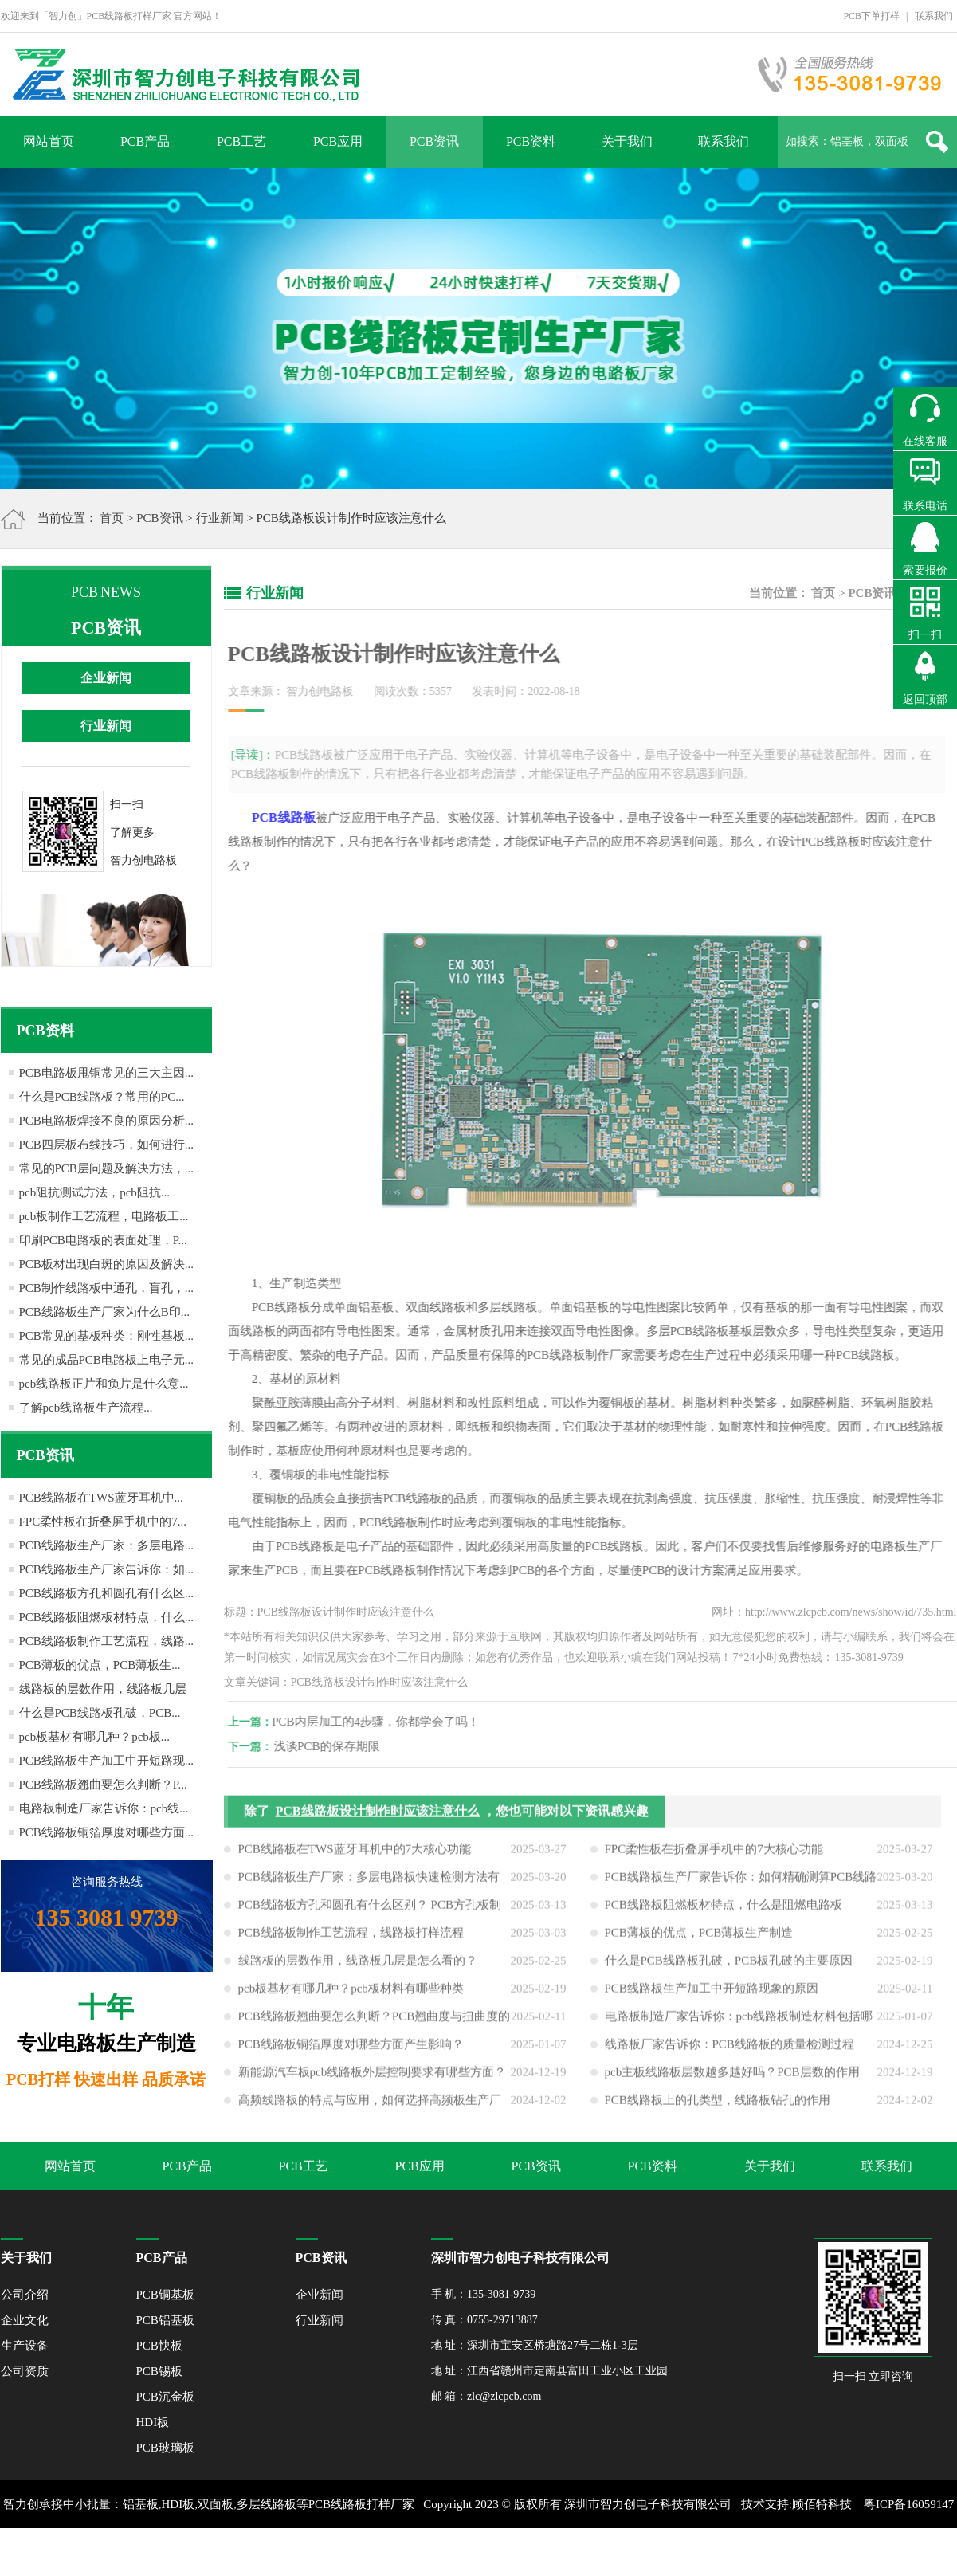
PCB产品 (145, 141)
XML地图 (460, 2552)
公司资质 (25, 2371)
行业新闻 (220, 518)
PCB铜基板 (165, 2294)
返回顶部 (925, 699)
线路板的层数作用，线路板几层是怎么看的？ (357, 1969)
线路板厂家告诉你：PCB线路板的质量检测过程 (729, 2053)
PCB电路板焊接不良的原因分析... (106, 1120)
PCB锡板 (159, 2371)
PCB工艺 (241, 141)
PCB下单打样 (871, 16)
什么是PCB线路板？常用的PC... (102, 1096)
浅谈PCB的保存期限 (336, 1746)
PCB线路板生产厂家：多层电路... (106, 1545)
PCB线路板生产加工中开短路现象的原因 (711, 1997)
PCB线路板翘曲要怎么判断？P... (103, 1784)
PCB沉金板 (165, 2396)
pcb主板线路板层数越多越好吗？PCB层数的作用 (732, 2081)
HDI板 (153, 2422)
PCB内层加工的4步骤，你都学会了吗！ (385, 1721)
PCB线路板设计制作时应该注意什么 (378, 1820)
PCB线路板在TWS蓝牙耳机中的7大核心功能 (355, 1858)
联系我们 (934, 16)
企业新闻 (105, 678)
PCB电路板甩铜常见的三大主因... (106, 1072)
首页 (112, 518)
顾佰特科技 (822, 2504)
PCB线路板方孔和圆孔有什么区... (106, 1593)
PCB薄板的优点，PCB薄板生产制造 (699, 1941)
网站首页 (48, 141)
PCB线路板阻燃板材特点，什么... (106, 1617)
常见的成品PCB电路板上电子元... (106, 1359)
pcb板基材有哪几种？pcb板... (95, 1736)
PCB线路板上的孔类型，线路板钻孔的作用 (717, 2109)
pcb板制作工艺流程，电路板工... (104, 1216)
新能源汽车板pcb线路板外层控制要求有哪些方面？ (372, 2081)
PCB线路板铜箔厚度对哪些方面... (106, 1832)
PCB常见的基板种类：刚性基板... (106, 1335)
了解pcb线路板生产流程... (86, 1407)
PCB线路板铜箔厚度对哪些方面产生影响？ (351, 2053)
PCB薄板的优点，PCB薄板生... (100, 1665)
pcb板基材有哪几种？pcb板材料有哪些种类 (351, 1997)
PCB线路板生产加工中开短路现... (106, 1760)
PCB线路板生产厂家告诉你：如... (106, 1569)
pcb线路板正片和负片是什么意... (104, 1383)
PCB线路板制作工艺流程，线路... (106, 1641)
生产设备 (25, 2345)
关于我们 (627, 141)
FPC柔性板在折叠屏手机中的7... (102, 1521)
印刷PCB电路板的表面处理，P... (103, 1240)
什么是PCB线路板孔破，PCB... (100, 1712)
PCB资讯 (434, 141)
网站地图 (512, 2552)
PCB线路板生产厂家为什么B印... (104, 1312)
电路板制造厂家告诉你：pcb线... (104, 1808)
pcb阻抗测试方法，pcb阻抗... (95, 1192)
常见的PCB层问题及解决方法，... (106, 1168)
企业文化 (25, 2320)
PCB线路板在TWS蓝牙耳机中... (101, 1497)
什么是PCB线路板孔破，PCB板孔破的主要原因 (729, 1969)
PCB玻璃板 (165, 2447)
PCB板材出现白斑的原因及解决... (106, 1264)
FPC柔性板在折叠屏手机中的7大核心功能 (714, 1858)
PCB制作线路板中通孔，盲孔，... (106, 1288)
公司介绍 (25, 2294)
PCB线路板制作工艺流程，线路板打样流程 (351, 1941)
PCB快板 (159, 2345)
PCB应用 (338, 141)
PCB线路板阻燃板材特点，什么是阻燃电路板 (723, 1913)
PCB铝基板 (165, 2320)
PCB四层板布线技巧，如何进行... (106, 1144)
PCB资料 (530, 141)
